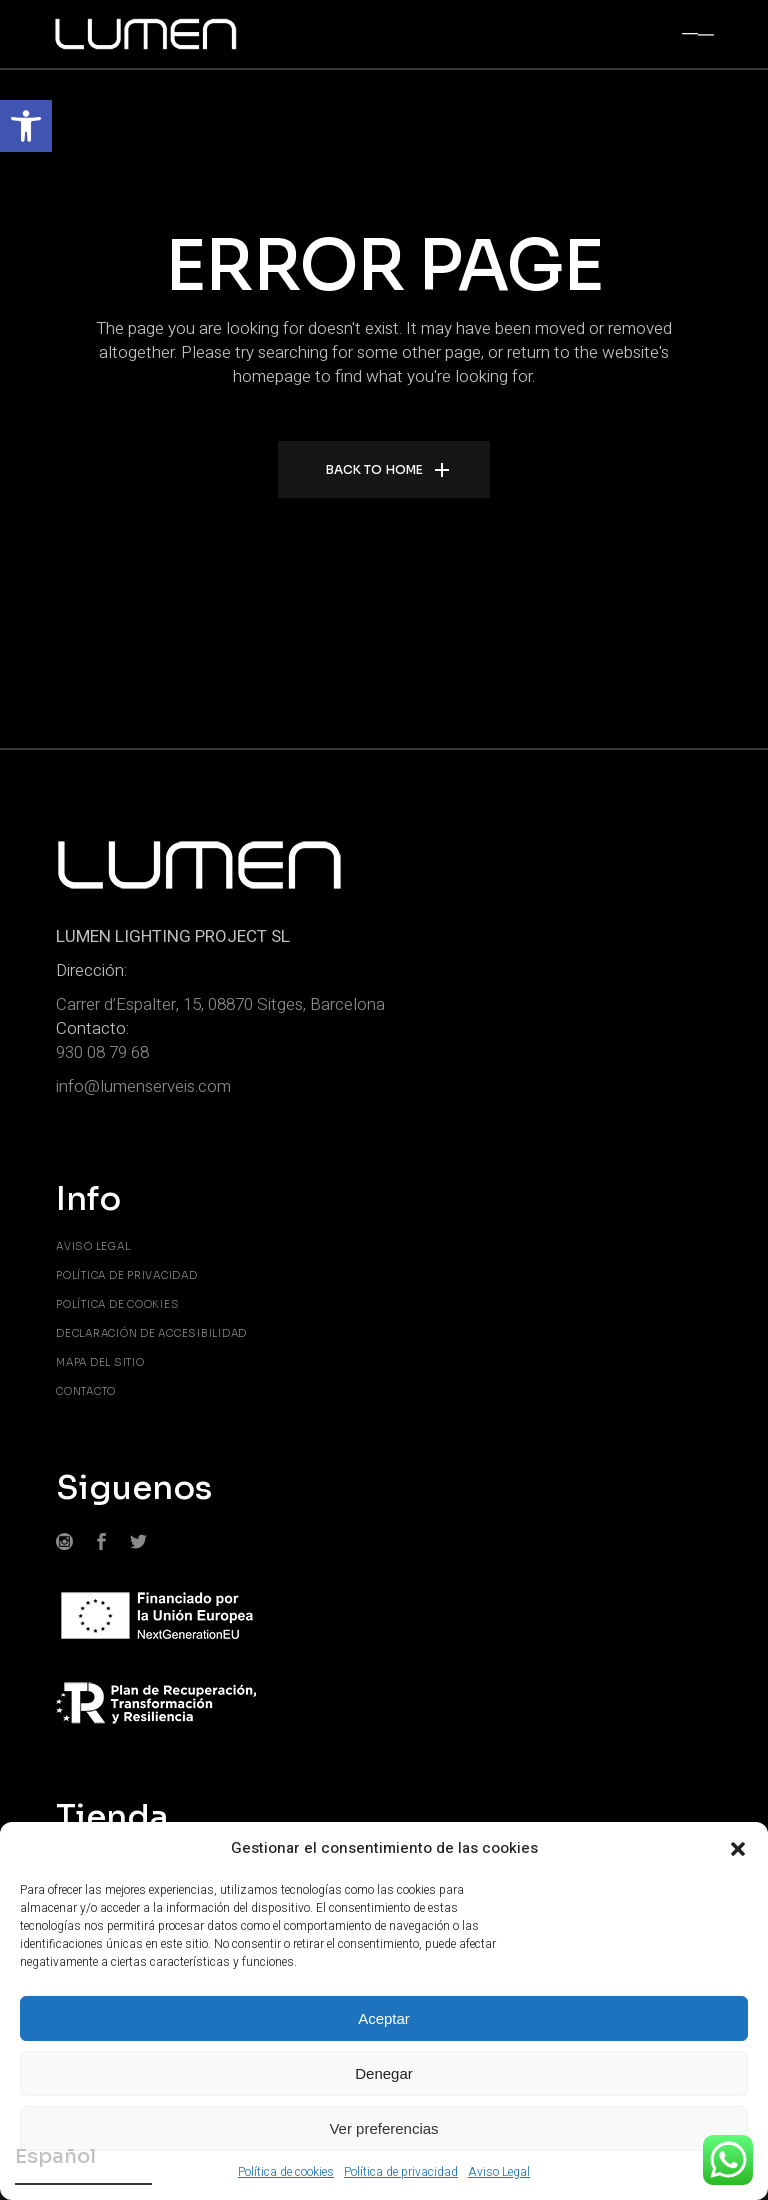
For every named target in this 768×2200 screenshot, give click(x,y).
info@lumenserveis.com (143, 1086)
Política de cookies (286, 2172)
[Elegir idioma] (83, 2159)
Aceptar (384, 2018)
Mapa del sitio (100, 1362)
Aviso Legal (499, 2172)
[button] (26, 126)
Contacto (86, 1391)
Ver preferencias (383, 2128)
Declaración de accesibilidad (151, 1333)
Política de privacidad (401, 2172)
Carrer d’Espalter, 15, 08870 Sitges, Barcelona (220, 1004)
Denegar (384, 2073)
